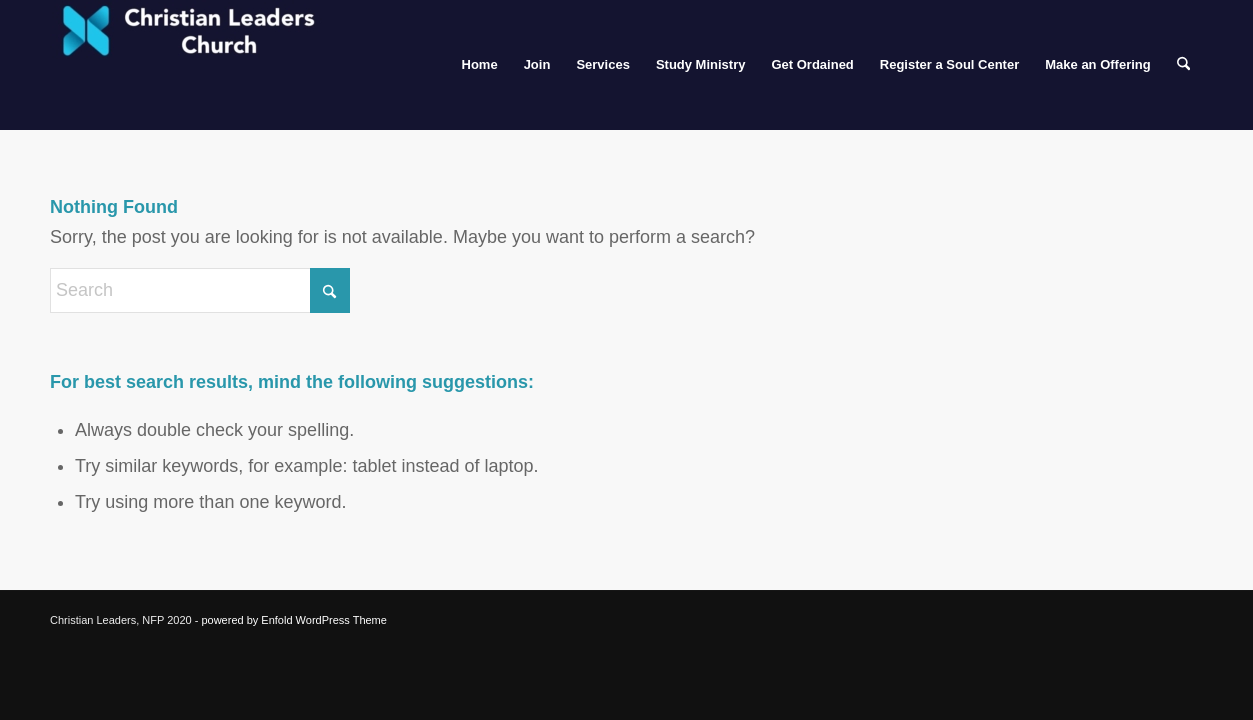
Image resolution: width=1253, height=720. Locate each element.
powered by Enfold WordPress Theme (293, 620)
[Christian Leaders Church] (200, 65)
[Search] (1183, 65)
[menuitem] (480, 65)
